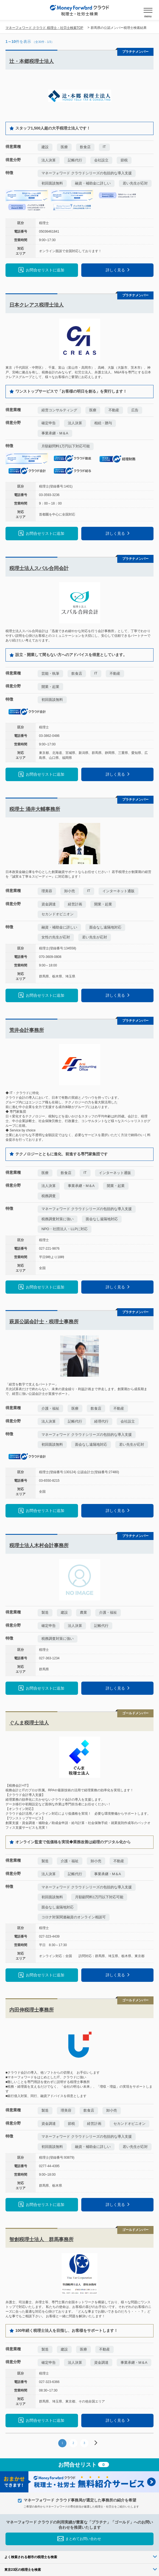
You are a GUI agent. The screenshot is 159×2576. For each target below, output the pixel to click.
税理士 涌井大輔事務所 (34, 809)
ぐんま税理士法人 (29, 1723)
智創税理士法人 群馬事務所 (41, 2239)
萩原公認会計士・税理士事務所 (44, 1321)
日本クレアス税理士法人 (36, 305)
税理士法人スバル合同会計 (39, 568)
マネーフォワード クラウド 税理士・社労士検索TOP (44, 28)
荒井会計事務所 (26, 1030)
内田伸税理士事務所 (31, 2010)
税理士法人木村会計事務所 (39, 1545)
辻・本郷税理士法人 (31, 61)
